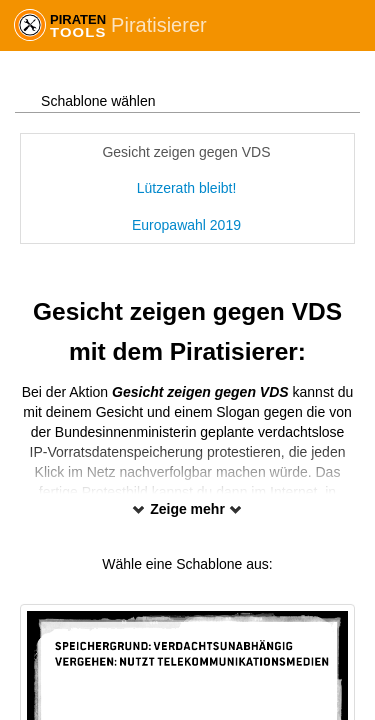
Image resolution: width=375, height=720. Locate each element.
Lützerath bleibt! (187, 188)
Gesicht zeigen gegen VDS (186, 152)
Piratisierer (159, 25)
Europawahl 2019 (186, 225)
